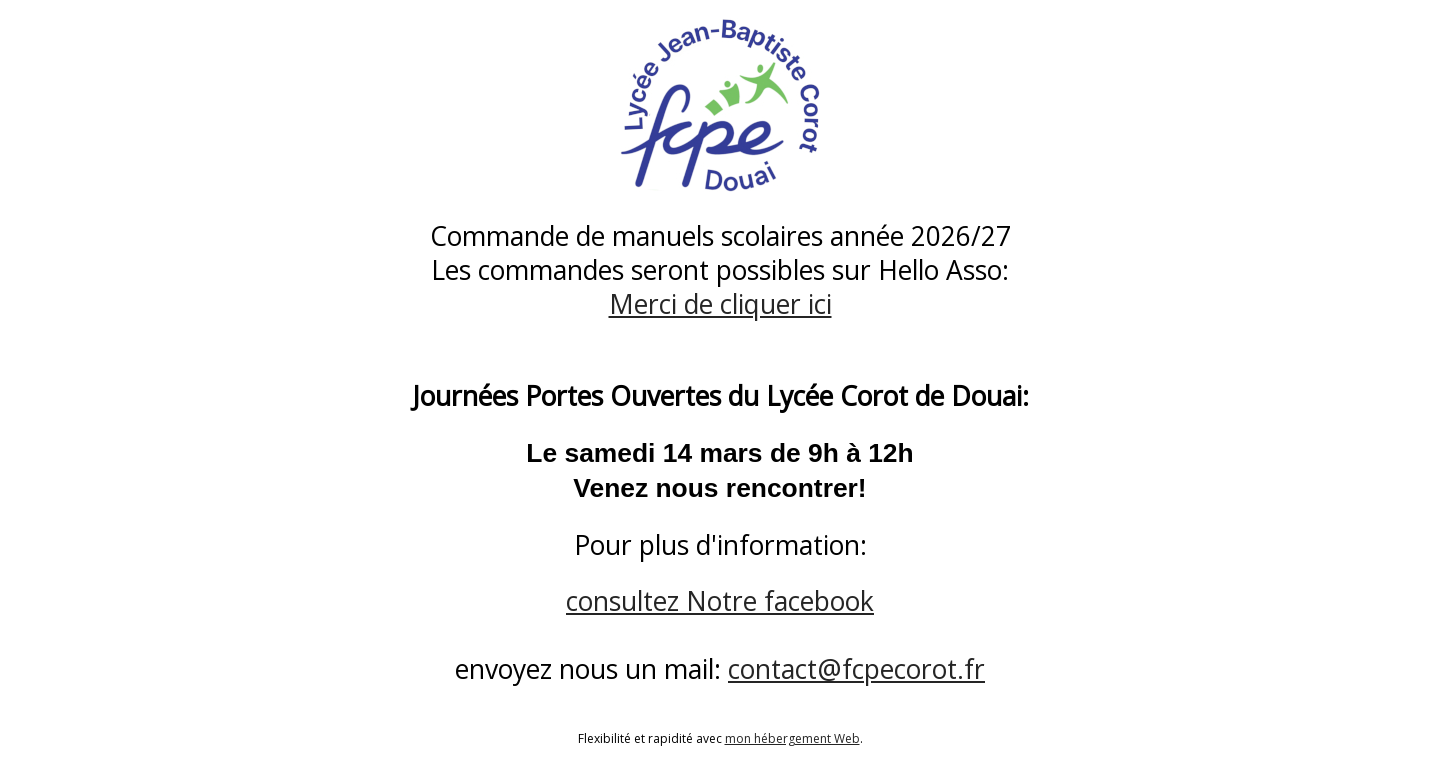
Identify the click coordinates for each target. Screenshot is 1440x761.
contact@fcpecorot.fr (856, 669)
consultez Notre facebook (720, 601)
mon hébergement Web (792, 738)
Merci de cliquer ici (720, 304)
